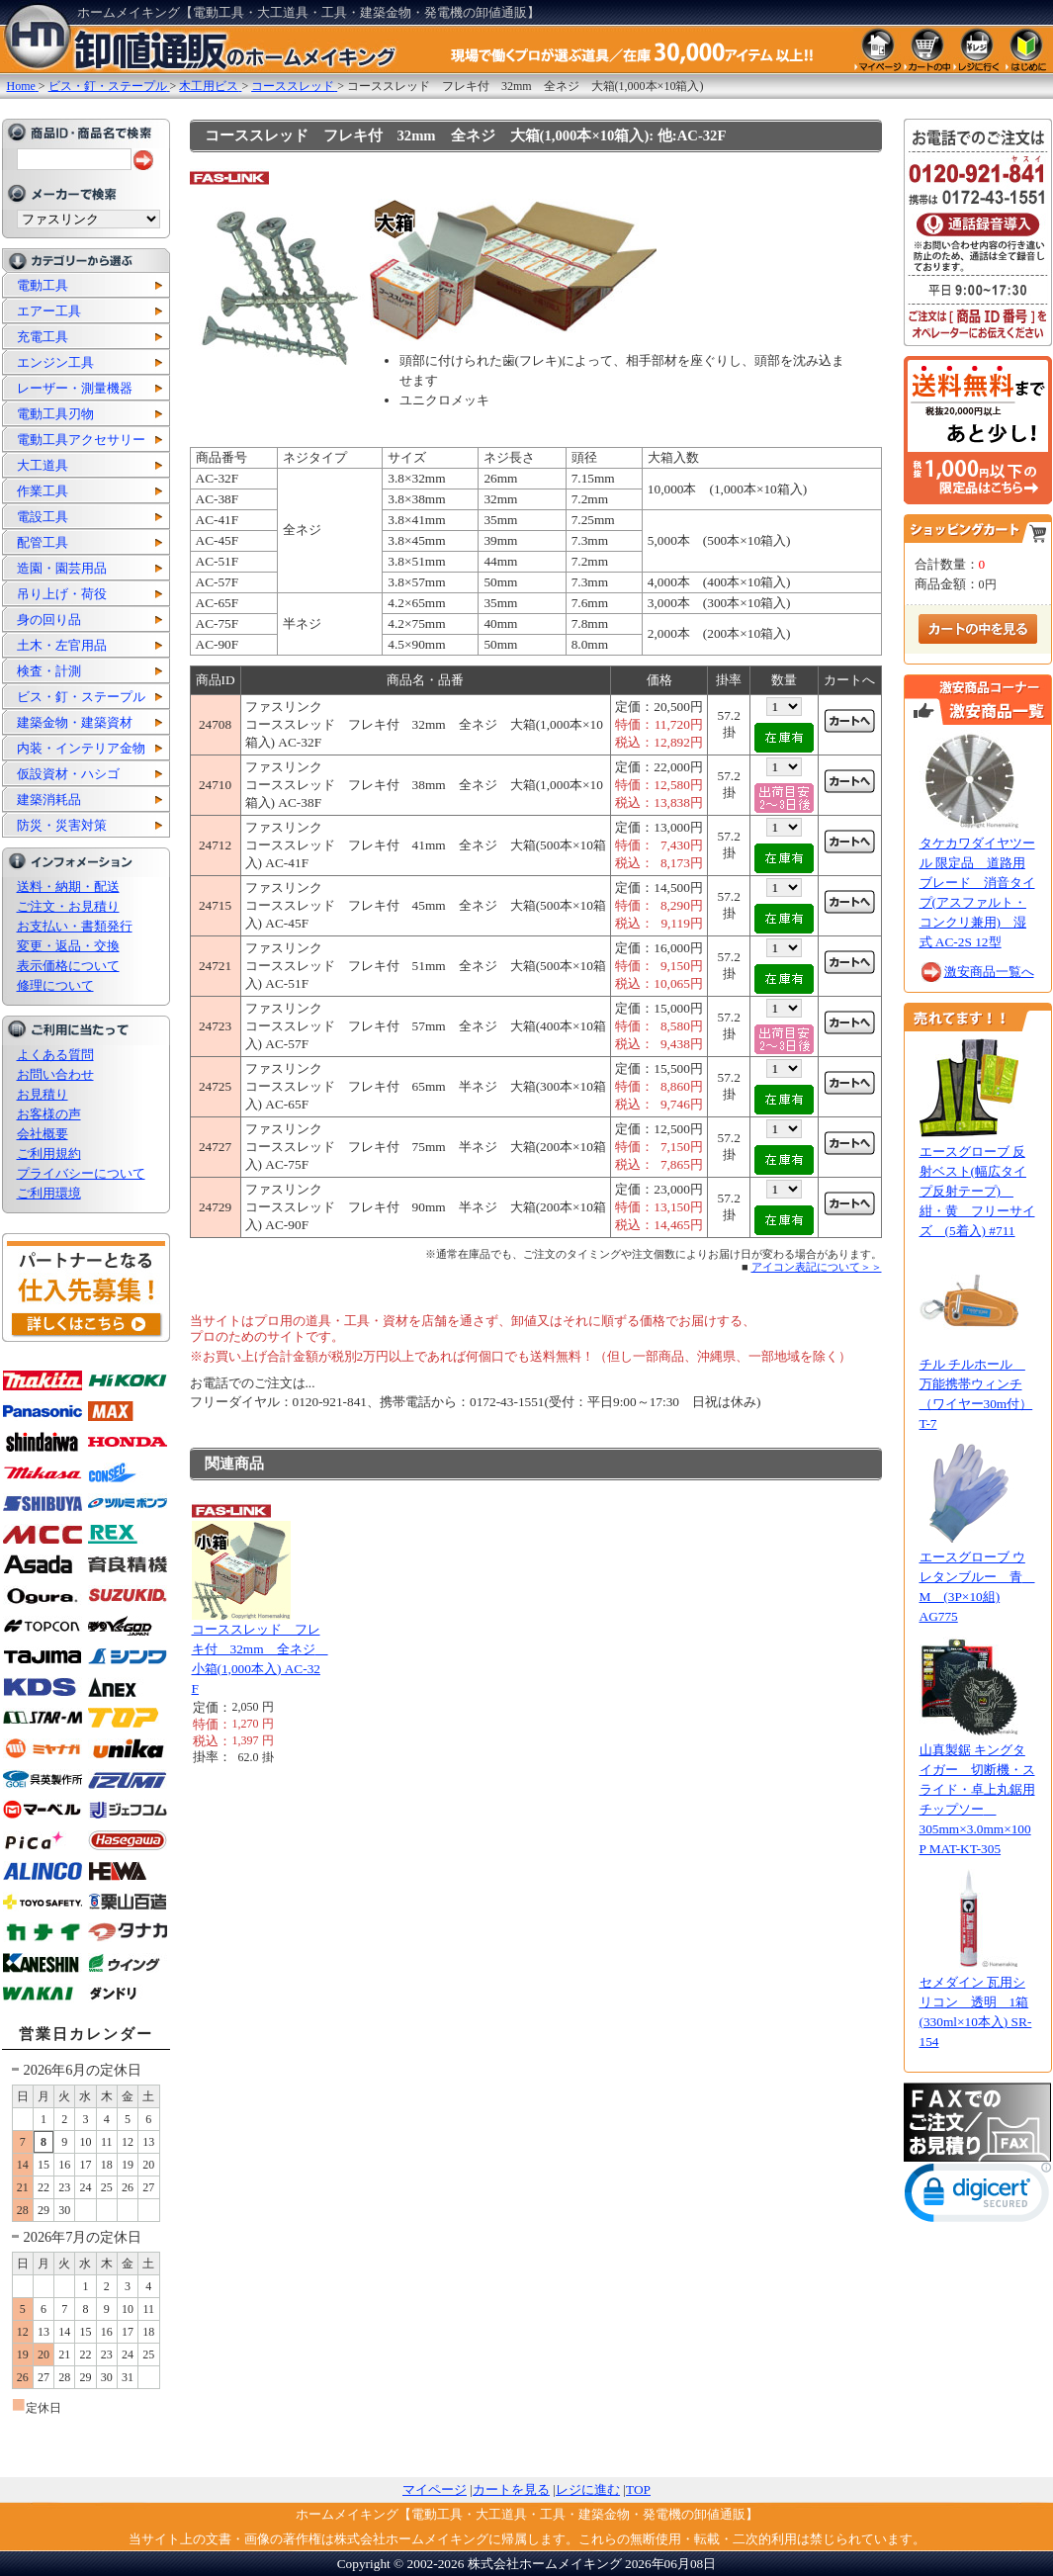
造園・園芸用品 (62, 568)
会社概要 (42, 1133)
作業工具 (42, 491)
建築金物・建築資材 (74, 722)
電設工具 (42, 516)
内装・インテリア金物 (81, 748)
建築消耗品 (49, 799)
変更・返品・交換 (68, 945)
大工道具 (42, 465)
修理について (55, 985)
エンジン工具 (55, 362)
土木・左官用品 (62, 645)
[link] (978, 2197)
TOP (638, 2489)
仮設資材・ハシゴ (68, 773)
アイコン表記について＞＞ (816, 1267)
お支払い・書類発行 (74, 926)
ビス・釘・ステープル (81, 696)
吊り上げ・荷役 (62, 593)
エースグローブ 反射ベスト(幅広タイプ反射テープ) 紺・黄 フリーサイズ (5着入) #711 (977, 1191)
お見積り (42, 1094)
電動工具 (42, 285)
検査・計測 (49, 671)
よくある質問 (55, 1054)
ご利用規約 (49, 1153)
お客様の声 (49, 1114)
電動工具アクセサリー (81, 439)
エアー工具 (49, 311)
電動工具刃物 (55, 413)
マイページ (434, 2489)
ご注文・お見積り (68, 906)
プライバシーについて (81, 1173)
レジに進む (588, 2489)
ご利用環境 (49, 1193)
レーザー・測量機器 (74, 388)
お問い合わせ (55, 1074)
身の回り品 (49, 619)
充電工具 (42, 336)
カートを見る (511, 2489)
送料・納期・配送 (68, 886)
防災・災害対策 (62, 825)
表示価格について (68, 965)
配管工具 (42, 542)
